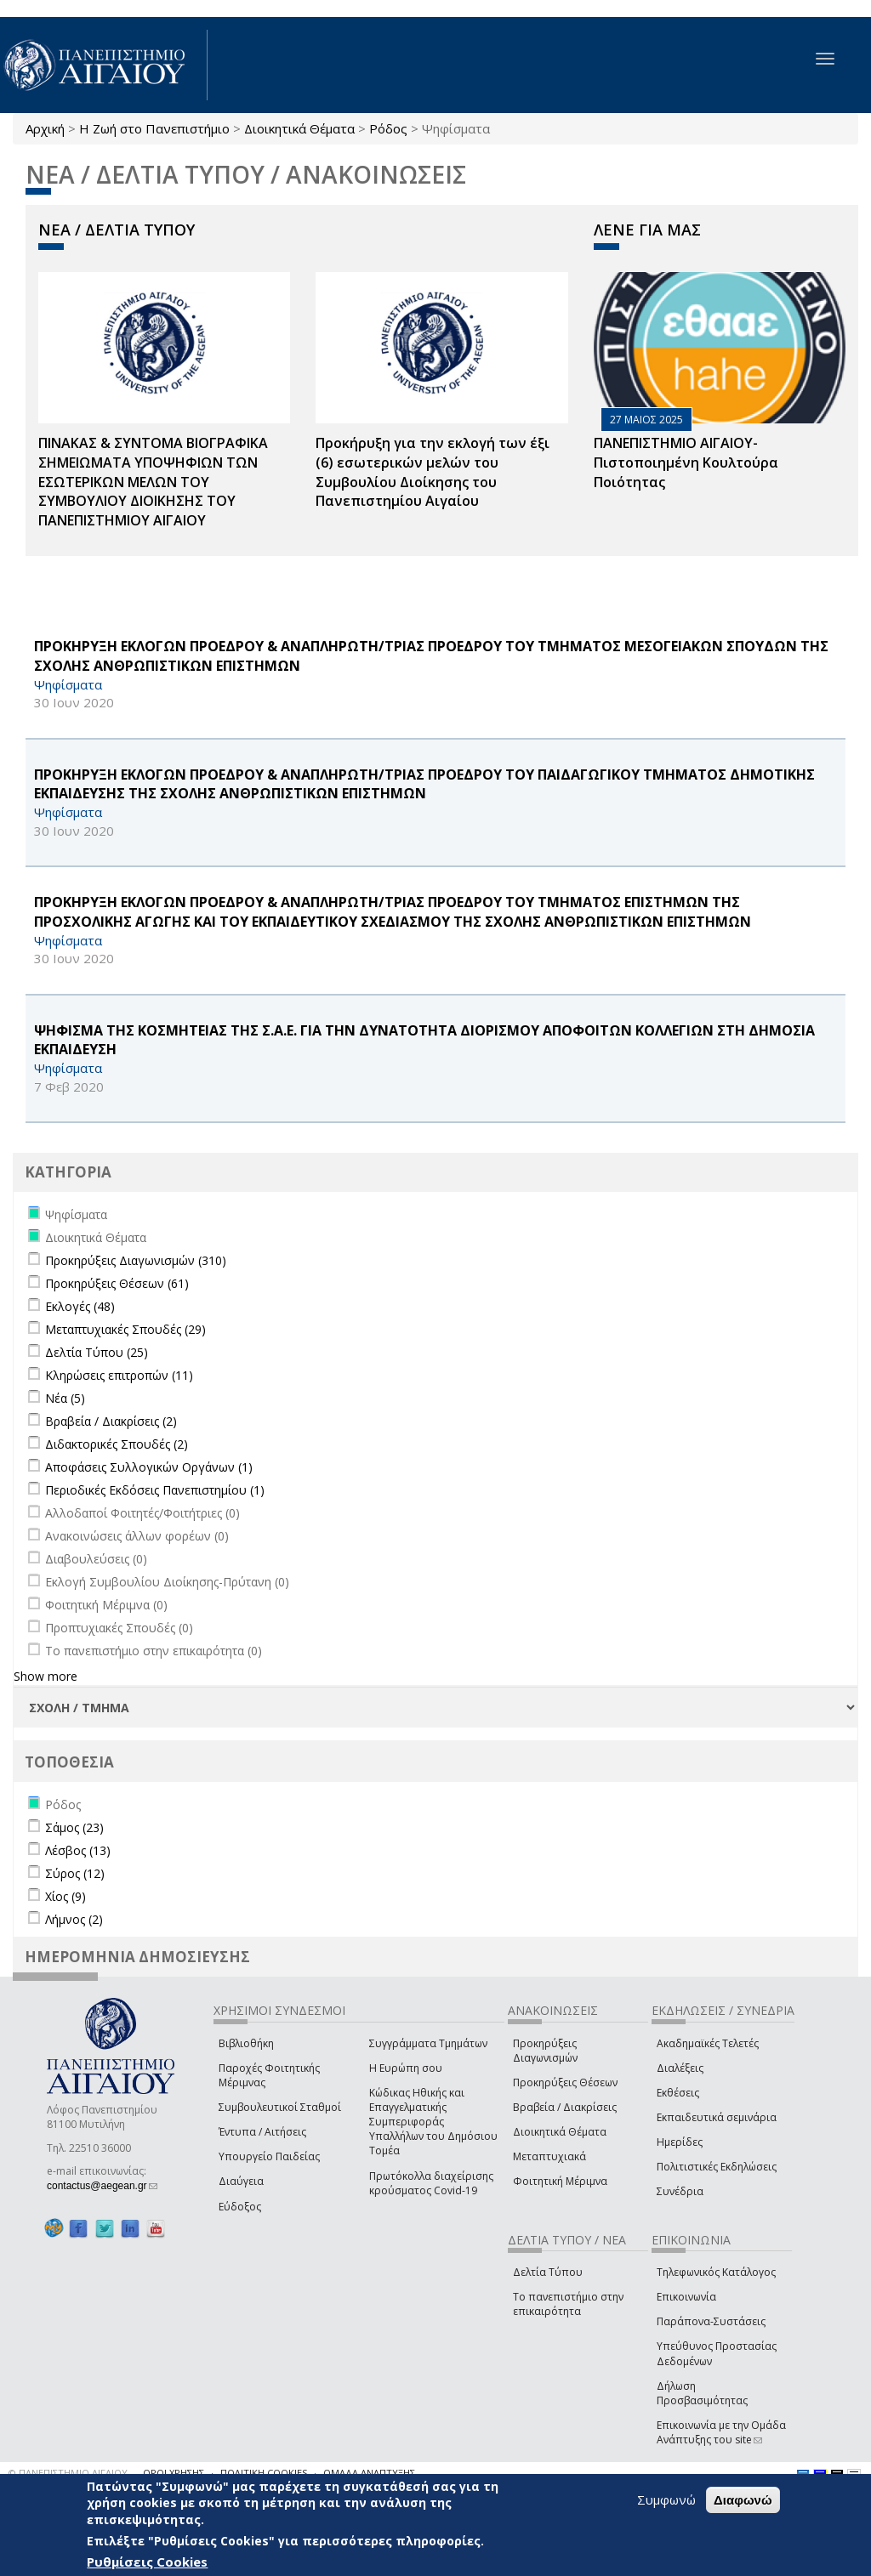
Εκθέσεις (678, 2092)
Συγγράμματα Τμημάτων (428, 2043)
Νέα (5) (65, 1398)
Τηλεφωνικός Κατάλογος (716, 2272)
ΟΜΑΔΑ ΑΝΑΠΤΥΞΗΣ (369, 2472)
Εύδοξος (240, 2206)
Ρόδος (388, 128)
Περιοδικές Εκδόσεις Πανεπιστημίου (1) (155, 1490)
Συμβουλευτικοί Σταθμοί (280, 2107)
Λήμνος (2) (74, 1919)
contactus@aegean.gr (102, 2186)
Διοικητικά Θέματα (299, 128)
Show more (45, 1676)
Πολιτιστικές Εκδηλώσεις (717, 2166)
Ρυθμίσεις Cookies (147, 2561)
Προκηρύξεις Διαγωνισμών (545, 2050)
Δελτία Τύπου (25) (96, 1352)
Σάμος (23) (74, 1827)
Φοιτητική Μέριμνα (560, 2181)
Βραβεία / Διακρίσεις (565, 2107)
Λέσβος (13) (78, 1850)
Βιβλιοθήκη (246, 2043)
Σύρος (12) (75, 1873)
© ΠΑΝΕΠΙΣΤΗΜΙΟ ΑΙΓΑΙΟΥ (68, 2472)
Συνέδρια (680, 2191)
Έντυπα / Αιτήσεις (262, 2132)
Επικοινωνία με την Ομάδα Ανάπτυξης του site (721, 2432)
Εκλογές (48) (80, 1306)
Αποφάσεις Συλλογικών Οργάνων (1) (149, 1467)
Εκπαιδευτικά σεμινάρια (717, 2117)
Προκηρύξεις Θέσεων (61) (117, 1283)
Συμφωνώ (666, 2499)
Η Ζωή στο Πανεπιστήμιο (154, 128)
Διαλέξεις (680, 2068)
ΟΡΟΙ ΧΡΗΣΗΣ (173, 2472)
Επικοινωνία (686, 2296)
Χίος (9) (65, 1896)
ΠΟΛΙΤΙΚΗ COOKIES (263, 2472)
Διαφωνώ (743, 2500)
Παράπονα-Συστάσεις (711, 2321)
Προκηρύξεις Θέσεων (565, 2082)
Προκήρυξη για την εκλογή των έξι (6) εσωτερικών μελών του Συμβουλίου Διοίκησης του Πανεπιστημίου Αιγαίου (432, 472)
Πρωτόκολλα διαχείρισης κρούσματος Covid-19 (431, 2183)
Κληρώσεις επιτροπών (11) (119, 1375)
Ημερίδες (680, 2142)
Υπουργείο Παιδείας (269, 2156)
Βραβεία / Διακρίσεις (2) (111, 1421)
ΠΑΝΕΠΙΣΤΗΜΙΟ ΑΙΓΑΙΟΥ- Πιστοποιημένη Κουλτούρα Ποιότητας (686, 462)
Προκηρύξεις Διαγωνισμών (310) (135, 1260)
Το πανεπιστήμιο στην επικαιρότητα (568, 2303)
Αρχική (45, 128)
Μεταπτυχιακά (549, 2156)
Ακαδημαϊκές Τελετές (708, 2043)
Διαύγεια (241, 2181)
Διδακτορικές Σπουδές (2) (116, 1444)
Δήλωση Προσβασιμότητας (702, 2393)
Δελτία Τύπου (548, 2272)
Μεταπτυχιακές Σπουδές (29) (125, 1329)
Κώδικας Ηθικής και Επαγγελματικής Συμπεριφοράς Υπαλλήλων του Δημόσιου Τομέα (433, 2122)
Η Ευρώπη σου (405, 2068)
